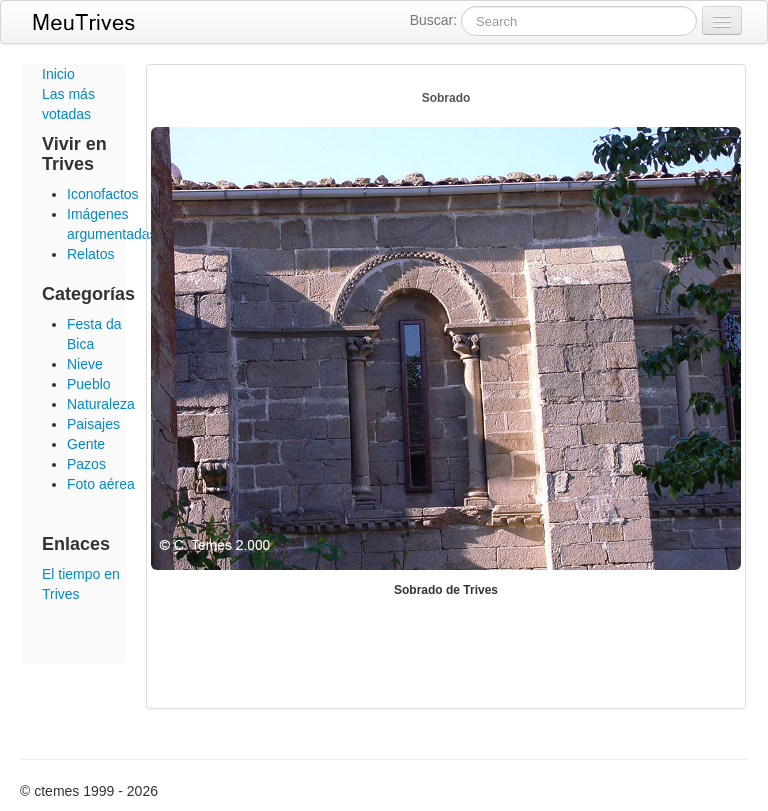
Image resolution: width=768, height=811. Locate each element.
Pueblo (89, 384)
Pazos (86, 464)
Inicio (58, 74)
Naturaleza (101, 404)
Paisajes (93, 424)
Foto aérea (101, 484)
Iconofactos (103, 194)
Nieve (85, 364)
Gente (86, 444)
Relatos (90, 254)
